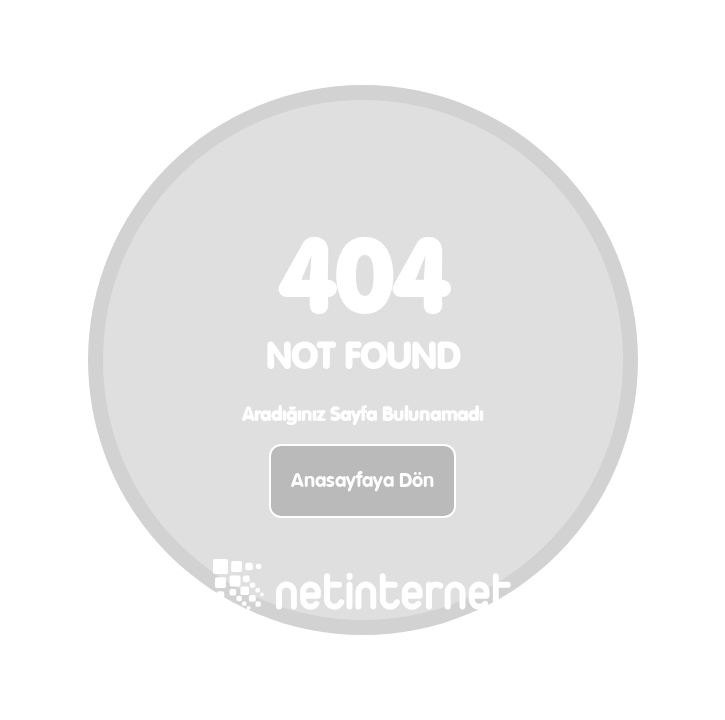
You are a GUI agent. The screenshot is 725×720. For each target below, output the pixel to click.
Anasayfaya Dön (362, 481)
